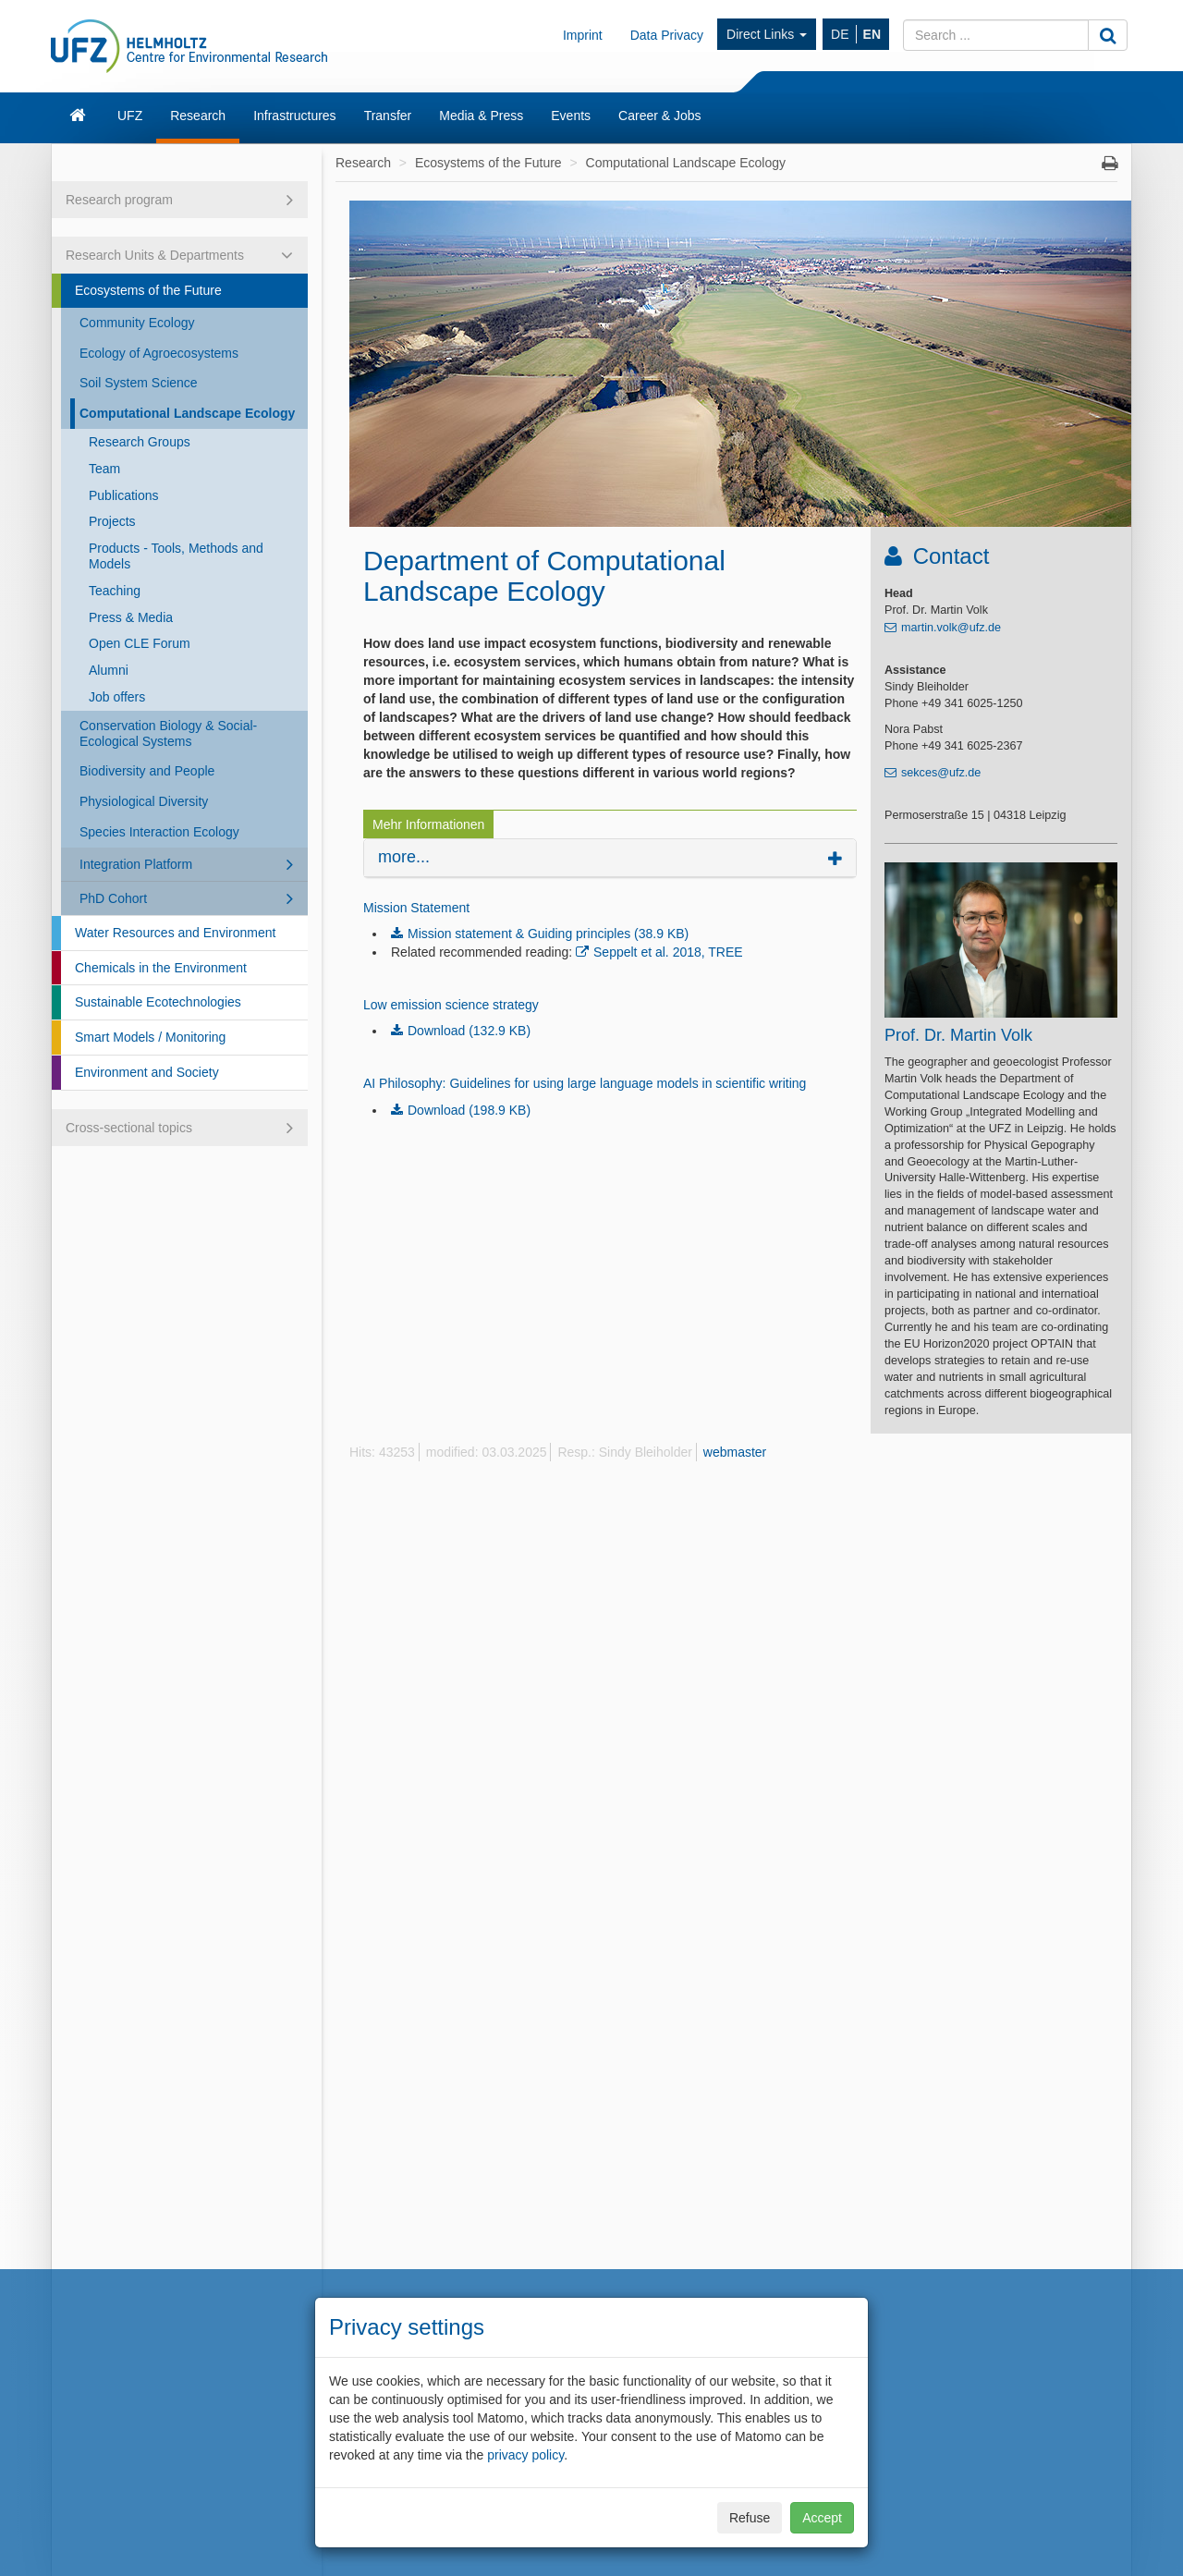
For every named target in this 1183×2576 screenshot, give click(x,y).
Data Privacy (666, 35)
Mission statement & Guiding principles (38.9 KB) (548, 933)
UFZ (129, 115)
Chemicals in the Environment (161, 967)
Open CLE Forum (139, 643)
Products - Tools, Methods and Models (176, 556)
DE (839, 34)
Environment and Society (147, 1072)
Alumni (108, 670)
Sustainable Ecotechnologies (158, 1002)
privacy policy (525, 2455)
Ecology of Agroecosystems (158, 353)
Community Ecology (137, 322)
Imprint (583, 35)
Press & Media (131, 617)
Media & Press (481, 115)
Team (104, 468)
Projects (112, 521)
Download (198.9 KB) (469, 1110)
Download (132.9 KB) (469, 1030)
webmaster (734, 1452)
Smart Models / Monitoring (150, 1037)
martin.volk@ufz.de (951, 627)
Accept (822, 2517)
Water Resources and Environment (175, 932)
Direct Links (766, 34)
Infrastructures (294, 115)
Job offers (117, 697)
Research (198, 115)
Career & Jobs (659, 115)
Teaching (114, 590)
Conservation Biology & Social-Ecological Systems (168, 733)
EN (872, 34)
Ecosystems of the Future (148, 290)
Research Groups (139, 441)
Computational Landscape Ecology (187, 413)
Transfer (388, 115)
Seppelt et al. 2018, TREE (668, 952)
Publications (124, 495)
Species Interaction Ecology (159, 831)
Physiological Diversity (143, 801)
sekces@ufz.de (941, 772)
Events (571, 115)
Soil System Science (138, 382)
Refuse (749, 2517)
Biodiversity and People (146, 770)
